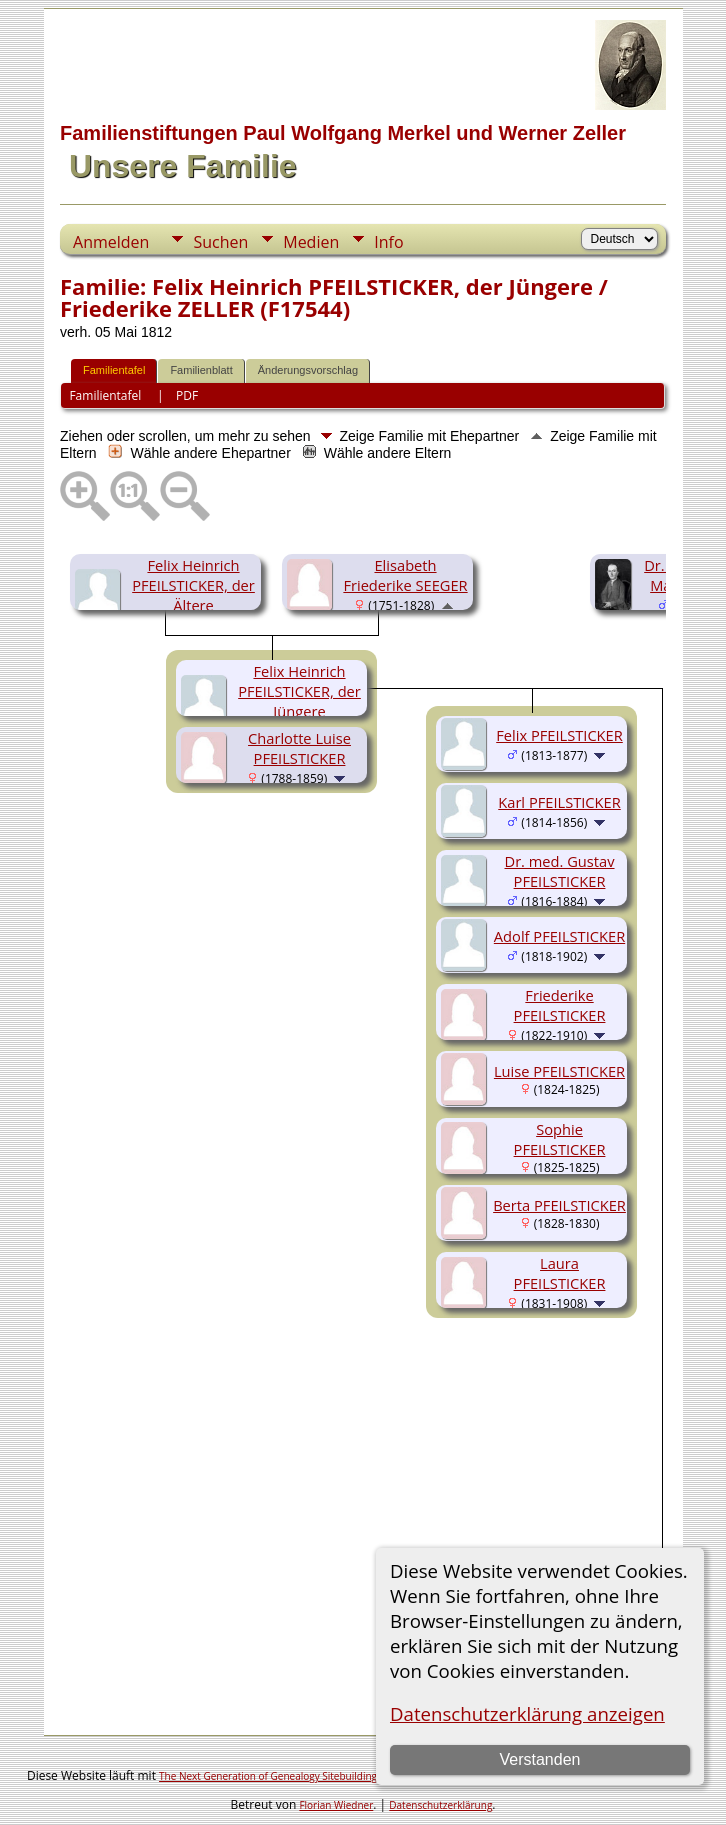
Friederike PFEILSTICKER (560, 1005)
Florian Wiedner (336, 1805)
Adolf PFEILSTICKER (559, 936)
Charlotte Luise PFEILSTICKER (299, 748)
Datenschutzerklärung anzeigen (527, 1713)
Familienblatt (201, 370)
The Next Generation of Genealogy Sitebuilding (268, 1776)
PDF (187, 395)
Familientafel (114, 370)
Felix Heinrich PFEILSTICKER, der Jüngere (299, 691)
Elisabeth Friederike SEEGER (405, 575)
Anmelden (111, 242)
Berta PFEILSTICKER (559, 1205)
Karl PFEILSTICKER (559, 802)
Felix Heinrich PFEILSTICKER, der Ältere (193, 585)
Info (388, 242)
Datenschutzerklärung (440, 1805)
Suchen (220, 242)
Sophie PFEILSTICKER (560, 1139)
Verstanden (540, 1759)
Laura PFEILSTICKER (560, 1273)
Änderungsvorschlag (308, 370)
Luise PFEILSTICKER (559, 1071)
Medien (311, 242)
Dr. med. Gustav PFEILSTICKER (560, 871)
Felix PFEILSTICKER (559, 735)
